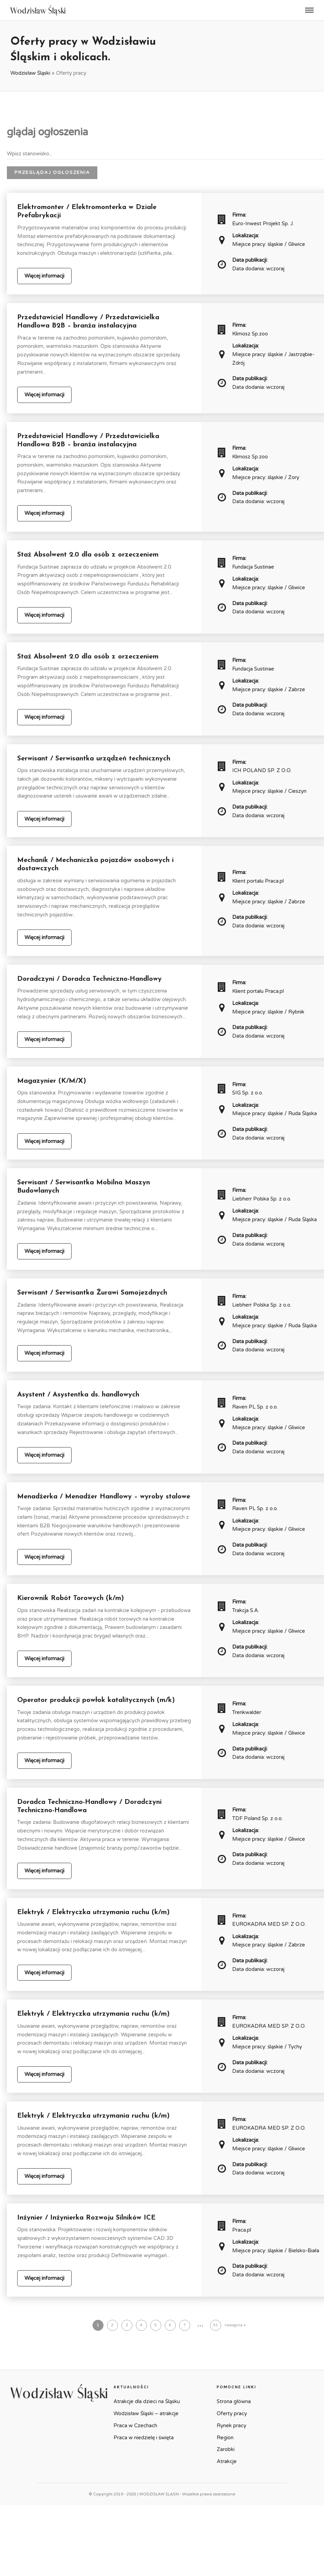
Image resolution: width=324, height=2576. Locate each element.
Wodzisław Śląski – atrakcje (146, 2413)
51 (215, 2325)
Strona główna (234, 2401)
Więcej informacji (44, 276)
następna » (235, 2325)
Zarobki (226, 2449)
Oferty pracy (232, 2413)
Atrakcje (227, 2461)
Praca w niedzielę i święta (144, 2437)
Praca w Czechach (135, 2425)
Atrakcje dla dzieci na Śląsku (147, 2401)
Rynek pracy (231, 2425)
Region (225, 2437)
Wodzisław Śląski (30, 73)
